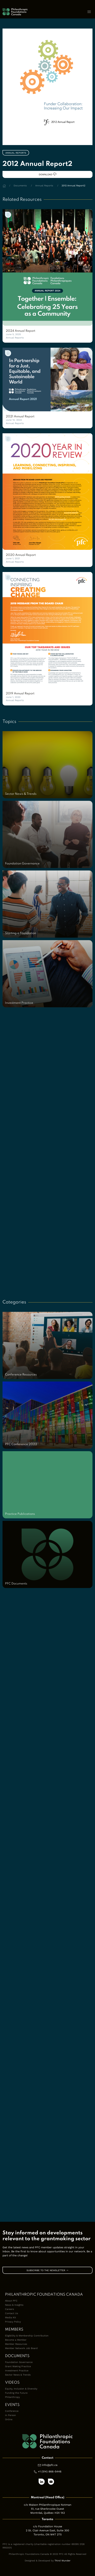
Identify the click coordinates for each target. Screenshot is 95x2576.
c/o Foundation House (47, 2526)
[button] (89, 11)
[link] (47, 267)
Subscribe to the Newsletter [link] (48, 2270)
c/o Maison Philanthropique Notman (47, 2504)
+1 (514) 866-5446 (49, 2471)
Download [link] (47, 174)
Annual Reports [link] (15, 152)
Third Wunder (62, 2560)
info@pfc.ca (49, 2465)
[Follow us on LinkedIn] (42, 2481)
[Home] (4, 185)
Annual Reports (15, 337)
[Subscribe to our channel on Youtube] (51, 2481)
